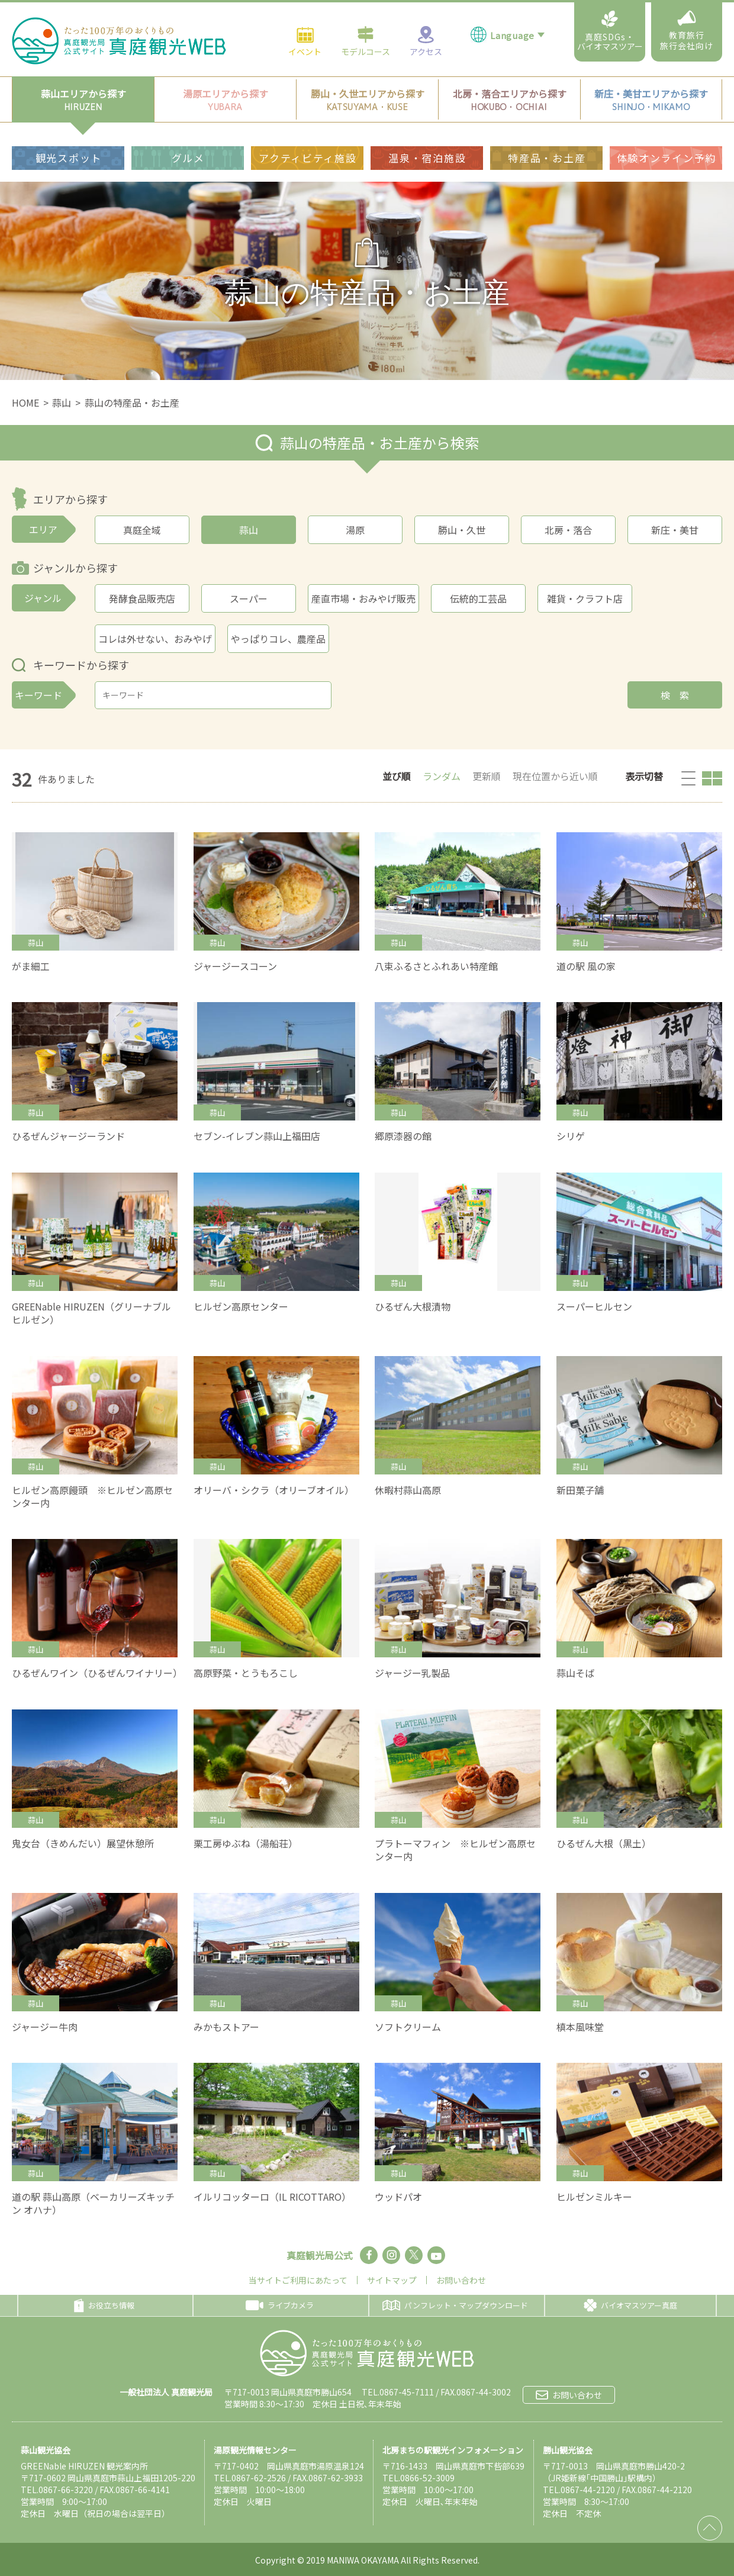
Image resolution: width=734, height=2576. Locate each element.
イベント (304, 41)
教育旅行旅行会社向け (686, 30)
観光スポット (69, 157)
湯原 (355, 530)
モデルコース (365, 41)
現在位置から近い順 (555, 776)
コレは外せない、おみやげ (155, 639)
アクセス (426, 41)
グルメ (188, 157)
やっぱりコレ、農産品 (278, 639)
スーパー (249, 598)
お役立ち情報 (104, 2305)
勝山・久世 (461, 530)
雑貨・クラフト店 (585, 598)
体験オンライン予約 (666, 157)
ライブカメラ (280, 2305)
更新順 (486, 776)
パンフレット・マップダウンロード (455, 2305)
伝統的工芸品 (478, 598)
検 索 (675, 695)
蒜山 (61, 402)
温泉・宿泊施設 (427, 157)
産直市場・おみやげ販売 (363, 598)
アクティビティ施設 (307, 157)
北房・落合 (568, 530)
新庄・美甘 (674, 530)
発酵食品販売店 (142, 598)
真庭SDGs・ (610, 31)
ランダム (442, 776)
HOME (25, 402)
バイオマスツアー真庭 (630, 2305)
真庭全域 (142, 530)
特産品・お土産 (546, 157)
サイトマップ (392, 2280)
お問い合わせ (461, 2280)
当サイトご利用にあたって (298, 2280)
